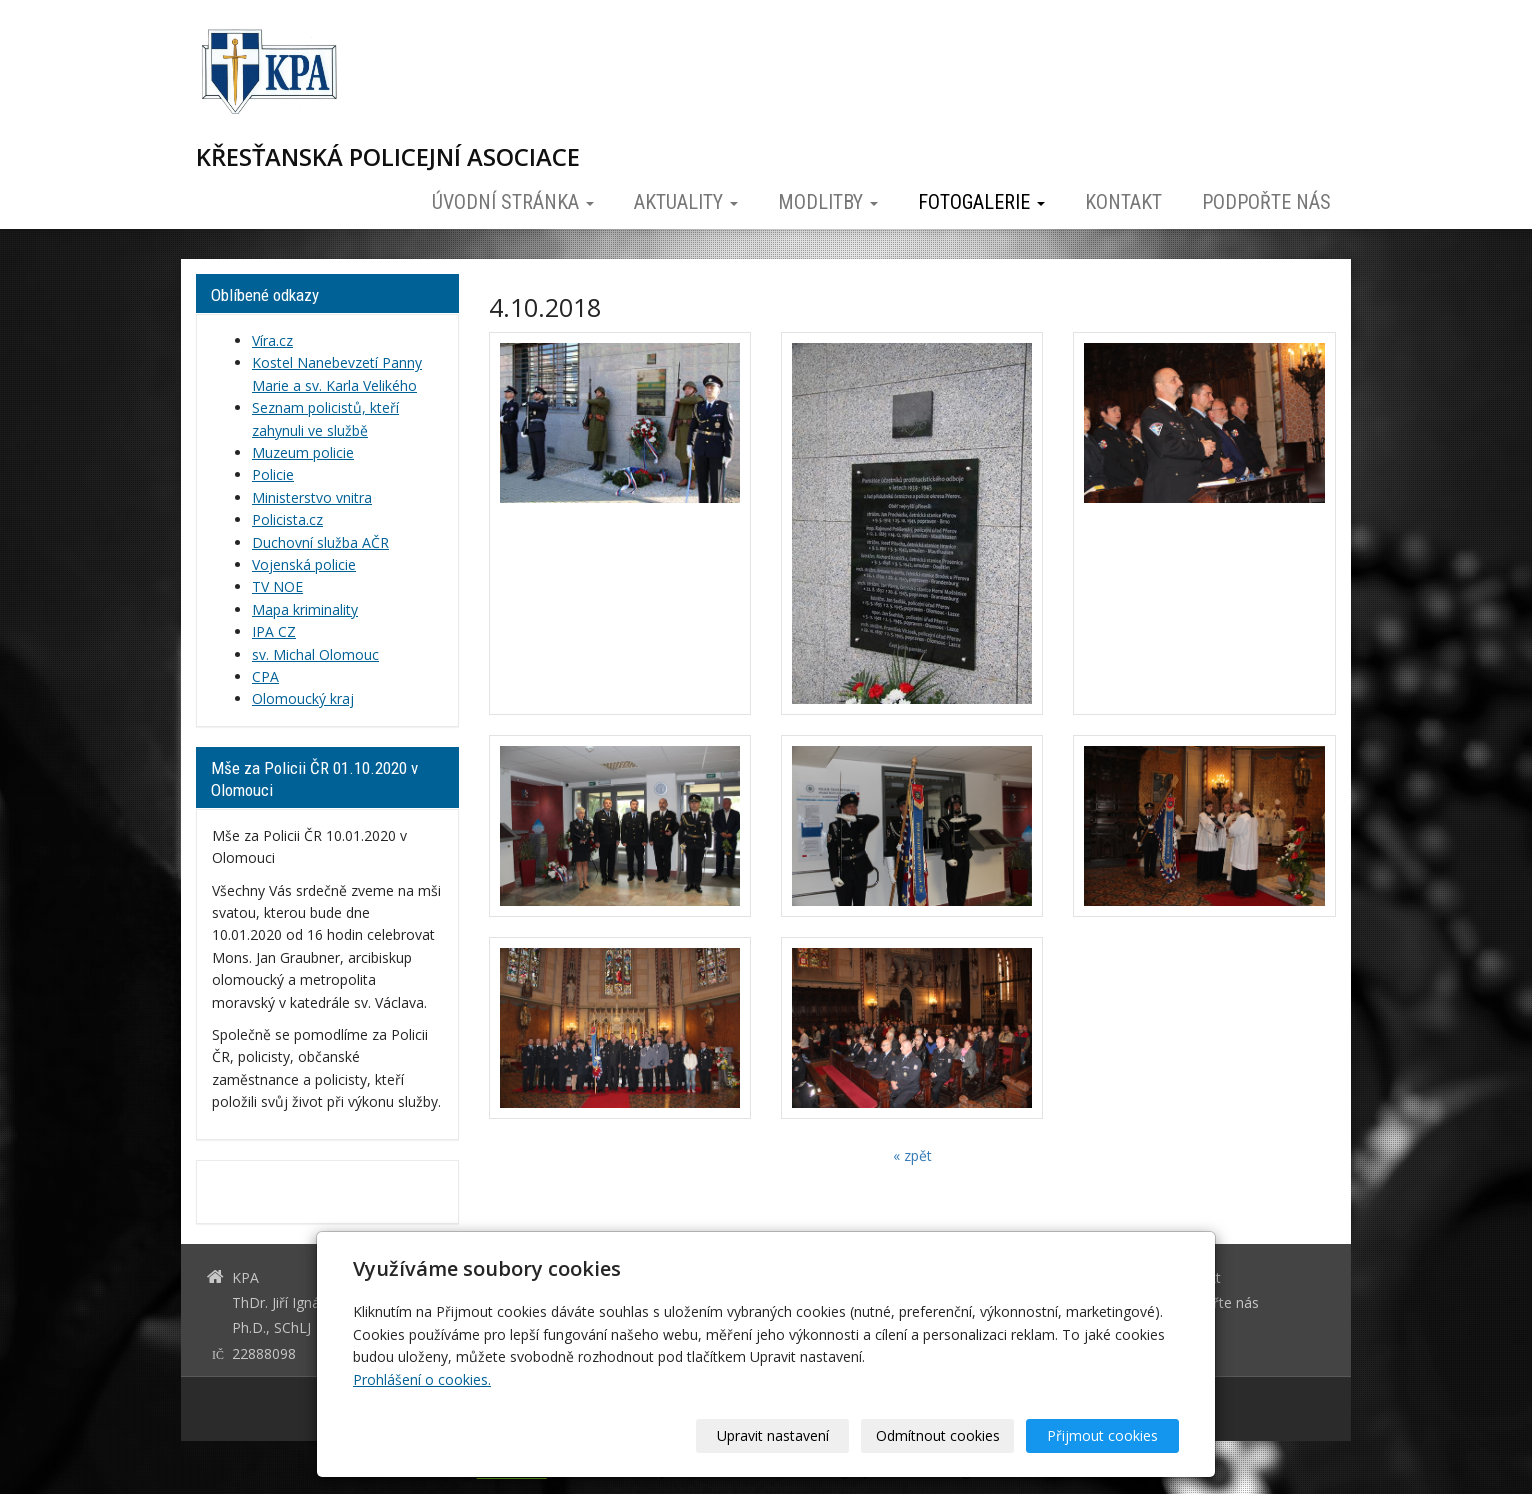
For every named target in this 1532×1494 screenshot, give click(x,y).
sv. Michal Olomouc (315, 654)
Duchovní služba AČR (320, 542)
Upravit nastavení (773, 1435)
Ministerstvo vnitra (312, 497)
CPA (265, 676)
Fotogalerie (981, 202)
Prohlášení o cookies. (422, 1379)
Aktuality (686, 202)
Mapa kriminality (305, 609)
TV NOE (277, 586)
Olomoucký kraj (303, 698)
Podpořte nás (1266, 202)
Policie (273, 474)
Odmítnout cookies (938, 1435)
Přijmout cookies (1102, 1435)
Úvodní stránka (513, 202)
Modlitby (828, 202)
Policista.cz (287, 519)
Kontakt (1123, 202)
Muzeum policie (303, 452)
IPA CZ (274, 631)
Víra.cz (272, 340)
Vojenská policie (304, 564)
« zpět (912, 1155)
